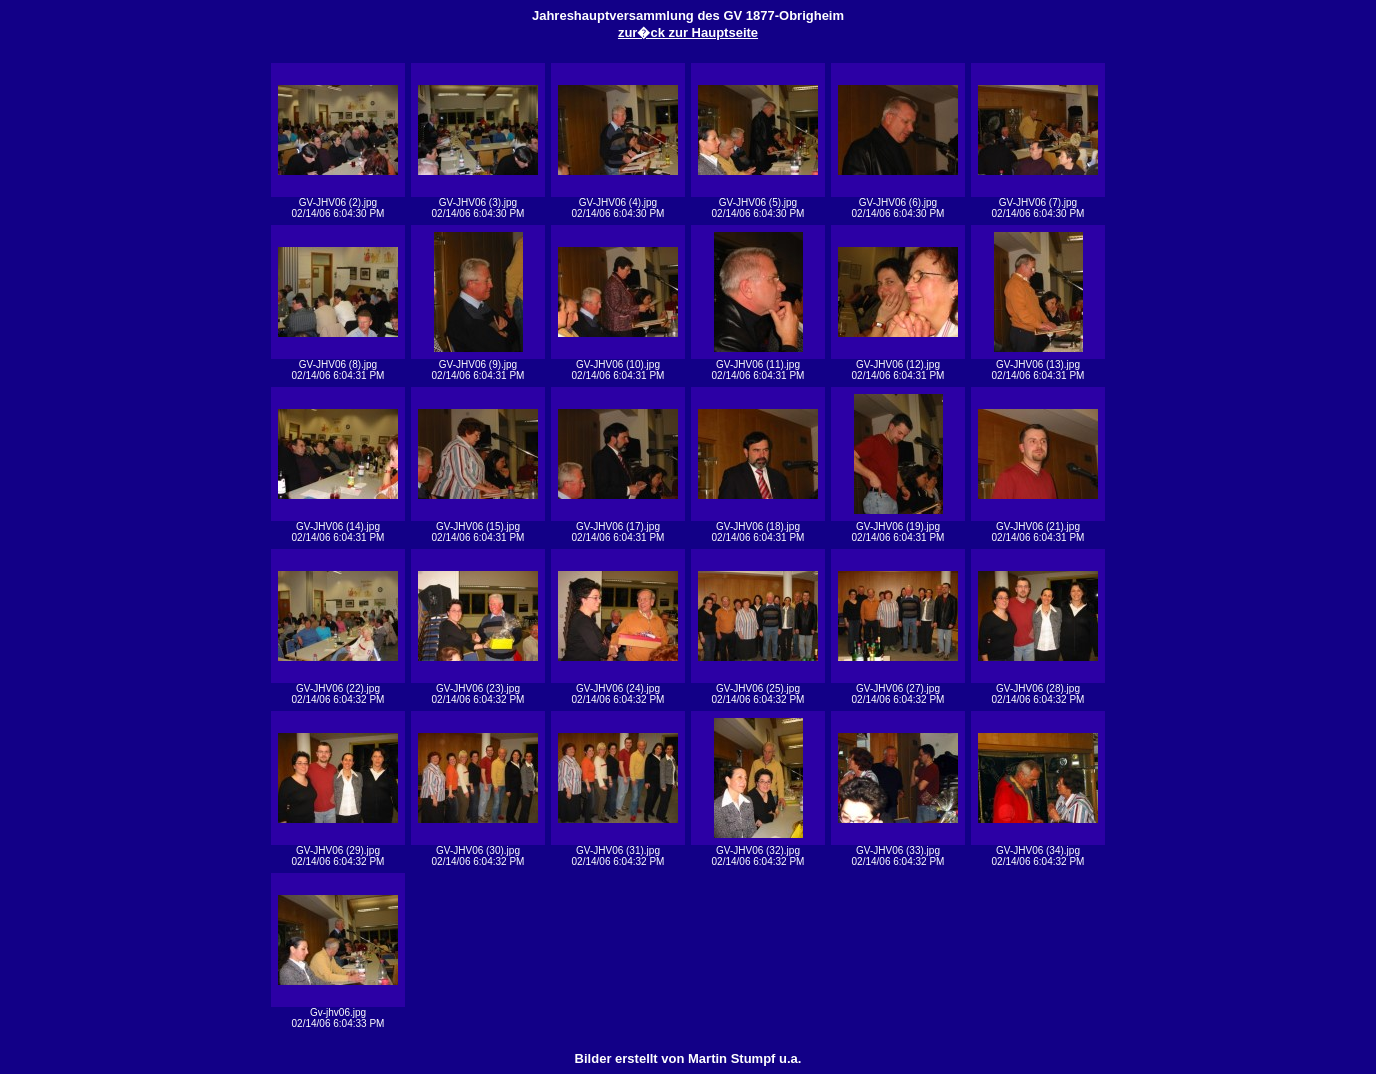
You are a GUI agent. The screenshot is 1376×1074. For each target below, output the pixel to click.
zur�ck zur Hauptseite (688, 32)
